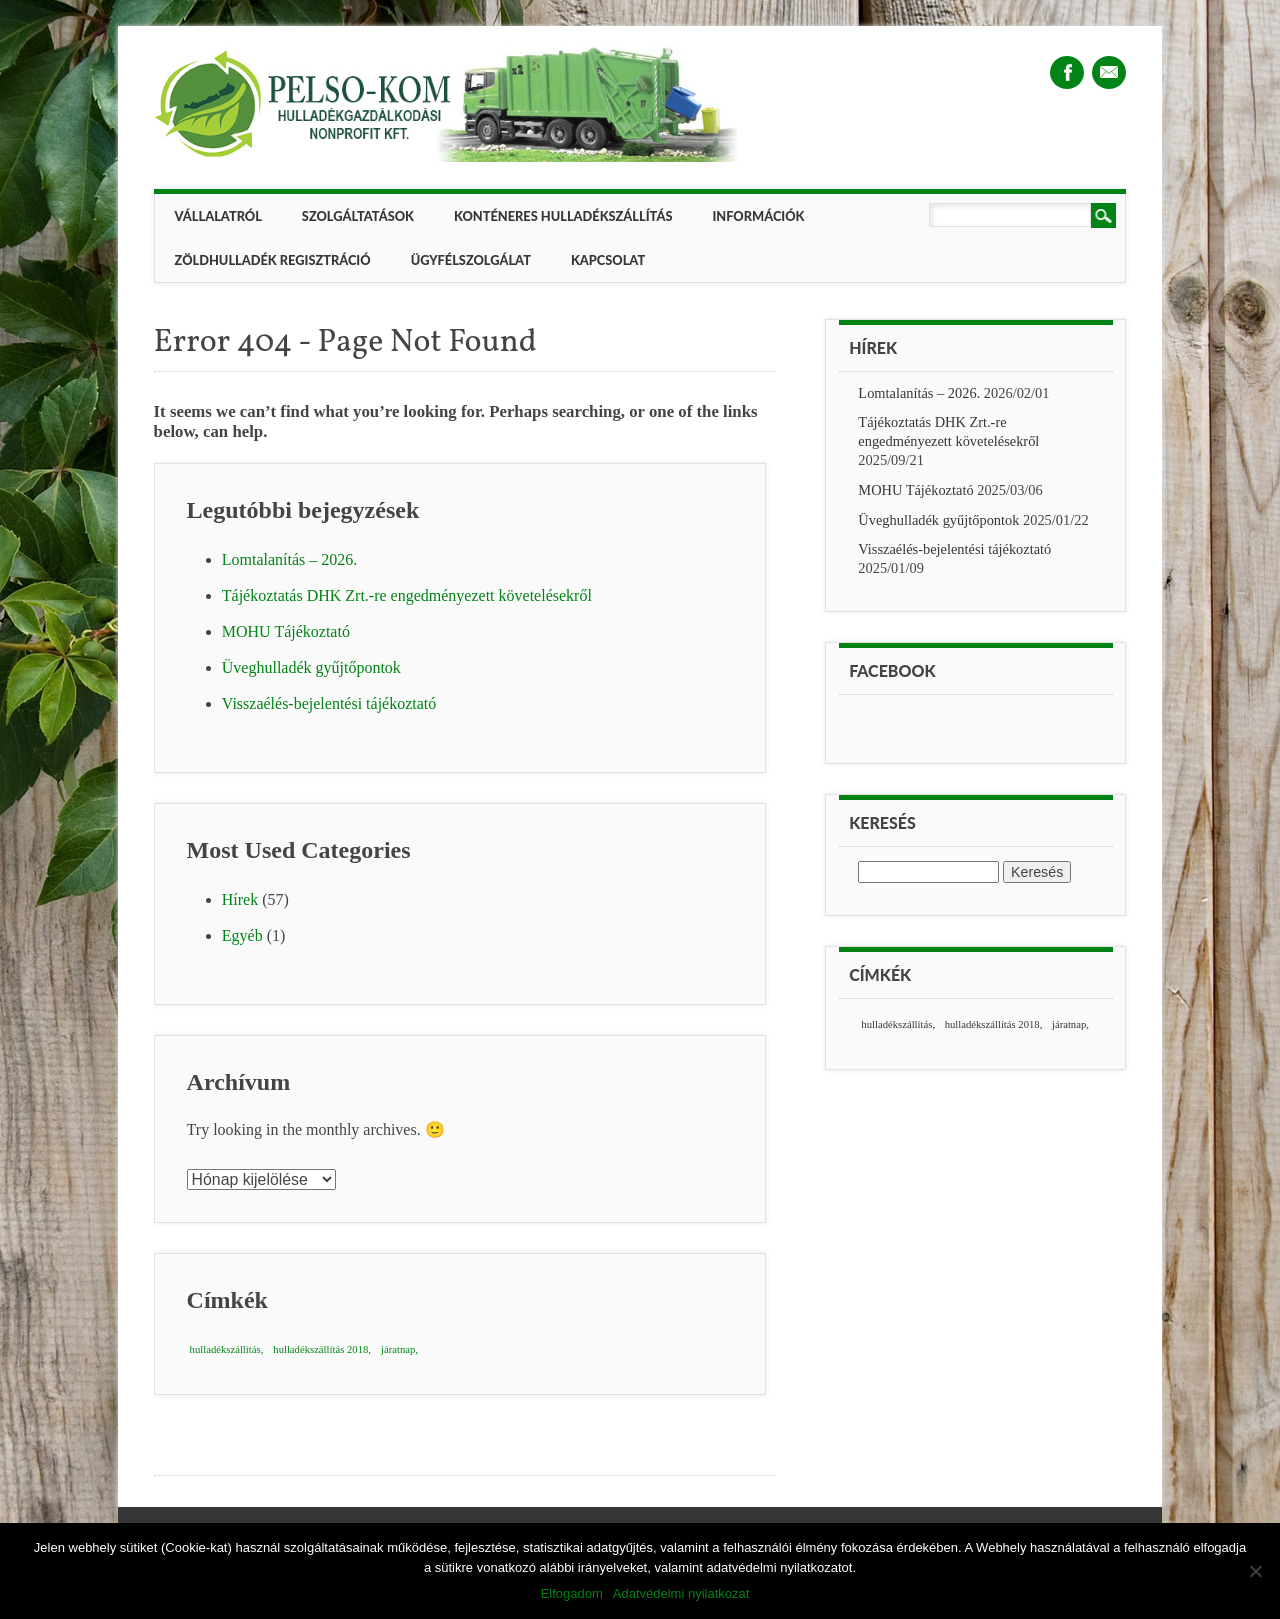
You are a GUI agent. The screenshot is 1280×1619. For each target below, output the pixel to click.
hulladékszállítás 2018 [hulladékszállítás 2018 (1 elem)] (320, 1349)
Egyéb (242, 935)
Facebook (1067, 72)
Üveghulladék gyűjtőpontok (311, 667)
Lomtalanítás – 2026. (290, 559)
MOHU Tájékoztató (286, 631)
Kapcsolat (608, 260)
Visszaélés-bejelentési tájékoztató (329, 703)
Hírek (240, 899)
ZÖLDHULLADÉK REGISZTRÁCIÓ (273, 260)
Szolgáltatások (358, 216)
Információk (758, 216)
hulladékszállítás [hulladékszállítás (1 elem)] (225, 1349)
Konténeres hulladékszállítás (563, 216)
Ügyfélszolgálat (471, 260)
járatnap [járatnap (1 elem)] (398, 1349)
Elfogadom (572, 1593)
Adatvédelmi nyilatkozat (681, 1593)
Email (1109, 72)
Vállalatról (218, 216)
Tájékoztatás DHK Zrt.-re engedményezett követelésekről (407, 595)
